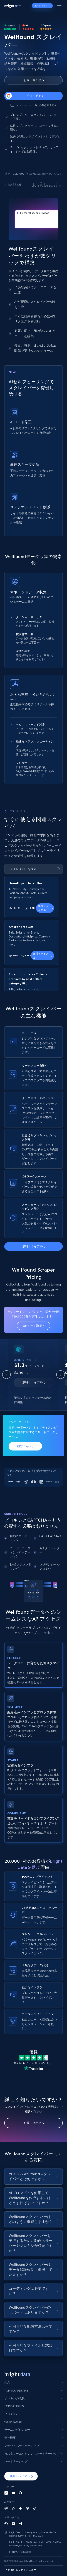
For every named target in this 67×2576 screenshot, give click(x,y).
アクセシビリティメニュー (20, 2569)
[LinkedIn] (6, 2493)
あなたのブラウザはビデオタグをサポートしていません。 (33, 219)
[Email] (13, 2523)
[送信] (58, 869)
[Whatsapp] (6, 2523)
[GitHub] (20, 2493)
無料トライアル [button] (42, 5)
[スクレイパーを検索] (30, 869)
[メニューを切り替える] (59, 6)
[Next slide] (60, 1374)
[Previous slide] (6, 1374)
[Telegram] (20, 2523)
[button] (21, 2476)
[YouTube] (13, 2493)
